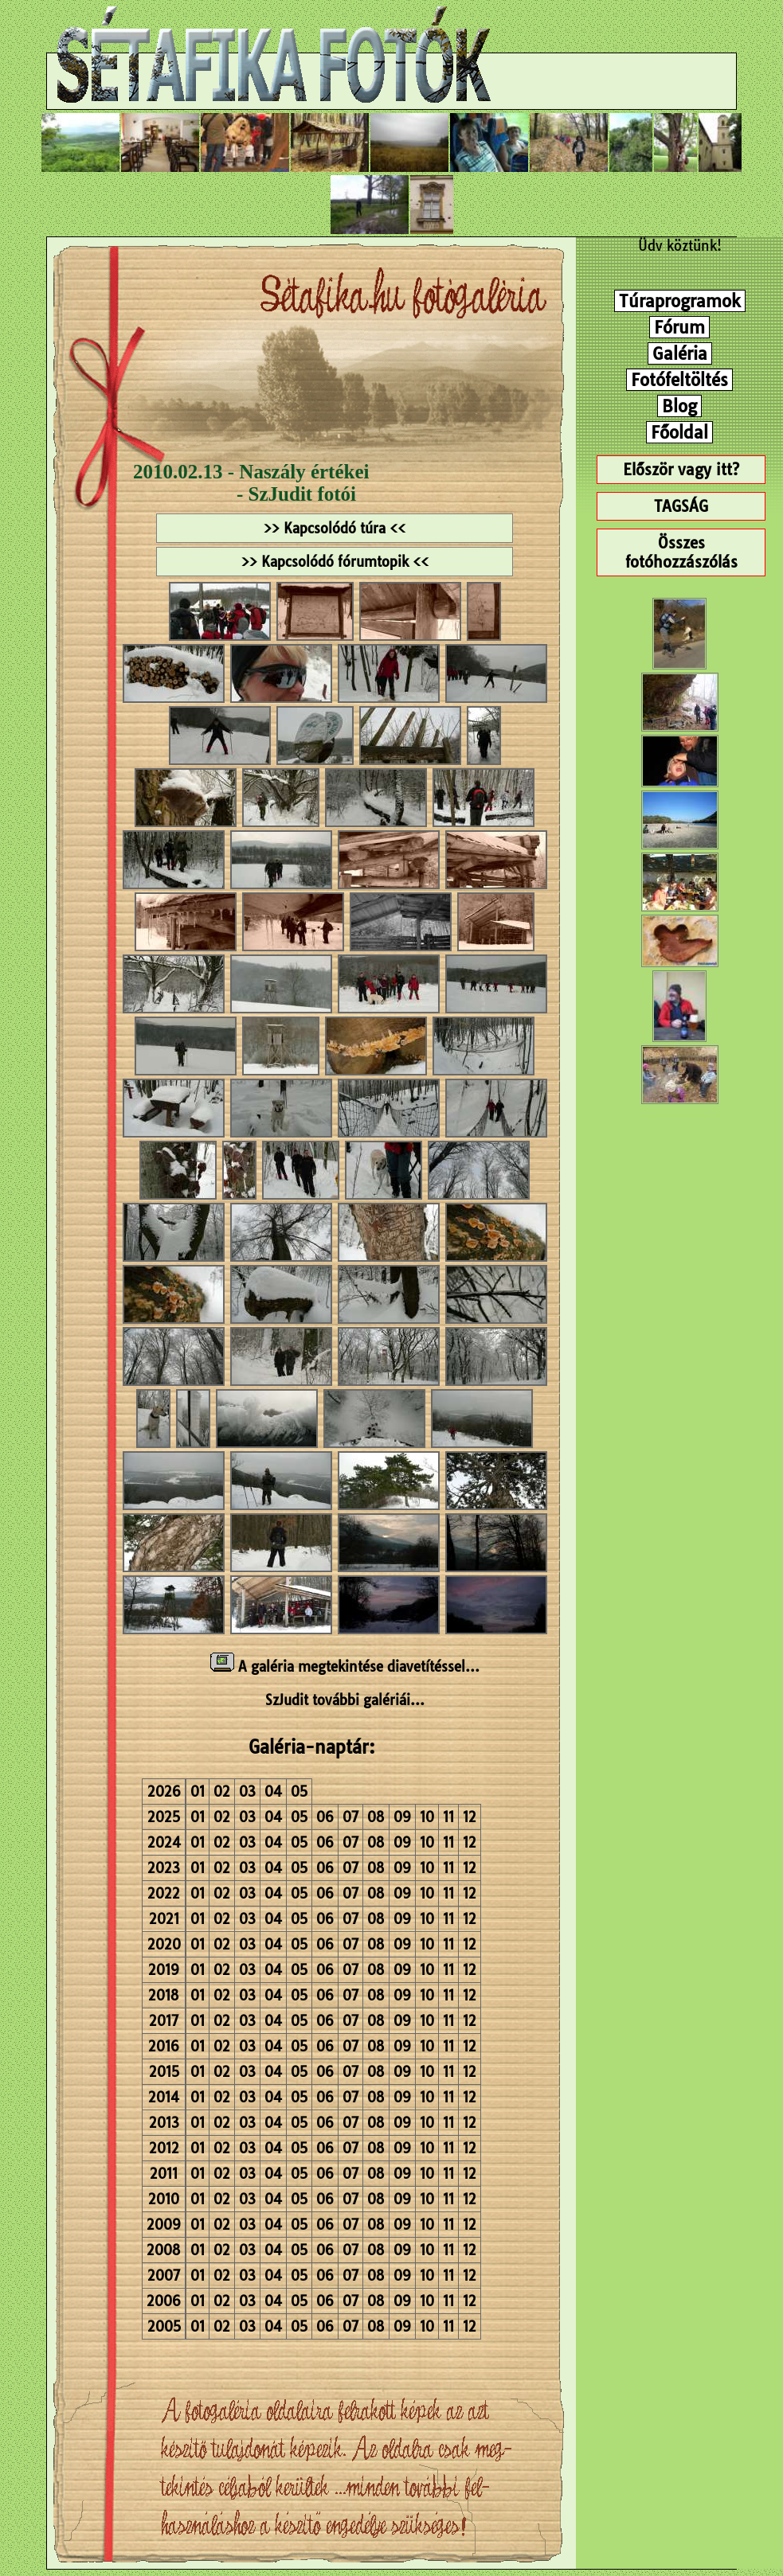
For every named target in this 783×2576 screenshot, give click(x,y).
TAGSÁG (681, 506)
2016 (163, 2046)
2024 (164, 1842)
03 (247, 1791)
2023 (163, 1868)
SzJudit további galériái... (345, 1700)
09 (402, 1817)
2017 (163, 2020)
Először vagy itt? (681, 469)
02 (221, 1791)
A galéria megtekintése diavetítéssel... (345, 1666)
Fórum (679, 327)
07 (350, 1817)
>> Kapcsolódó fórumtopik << (335, 561)
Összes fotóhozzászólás (681, 552)
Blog (679, 406)
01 (197, 1791)
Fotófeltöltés (679, 379)
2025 (163, 1817)
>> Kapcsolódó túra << (334, 528)
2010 (163, 2199)
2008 (164, 2250)
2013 (164, 2122)
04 (273, 1791)
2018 (163, 1995)
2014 (163, 2097)
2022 (163, 1893)
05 (299, 1791)
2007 (163, 2275)
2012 (164, 2148)
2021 (164, 1919)
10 (427, 1817)
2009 (164, 2224)
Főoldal (679, 432)
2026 (164, 1791)
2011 (164, 2173)
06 (325, 1817)
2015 (164, 2071)
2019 (163, 1969)
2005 (164, 2326)
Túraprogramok (680, 301)
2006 (164, 2301)
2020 (164, 1944)
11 (448, 1817)
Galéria (679, 353)
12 (469, 1817)
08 (376, 1817)
